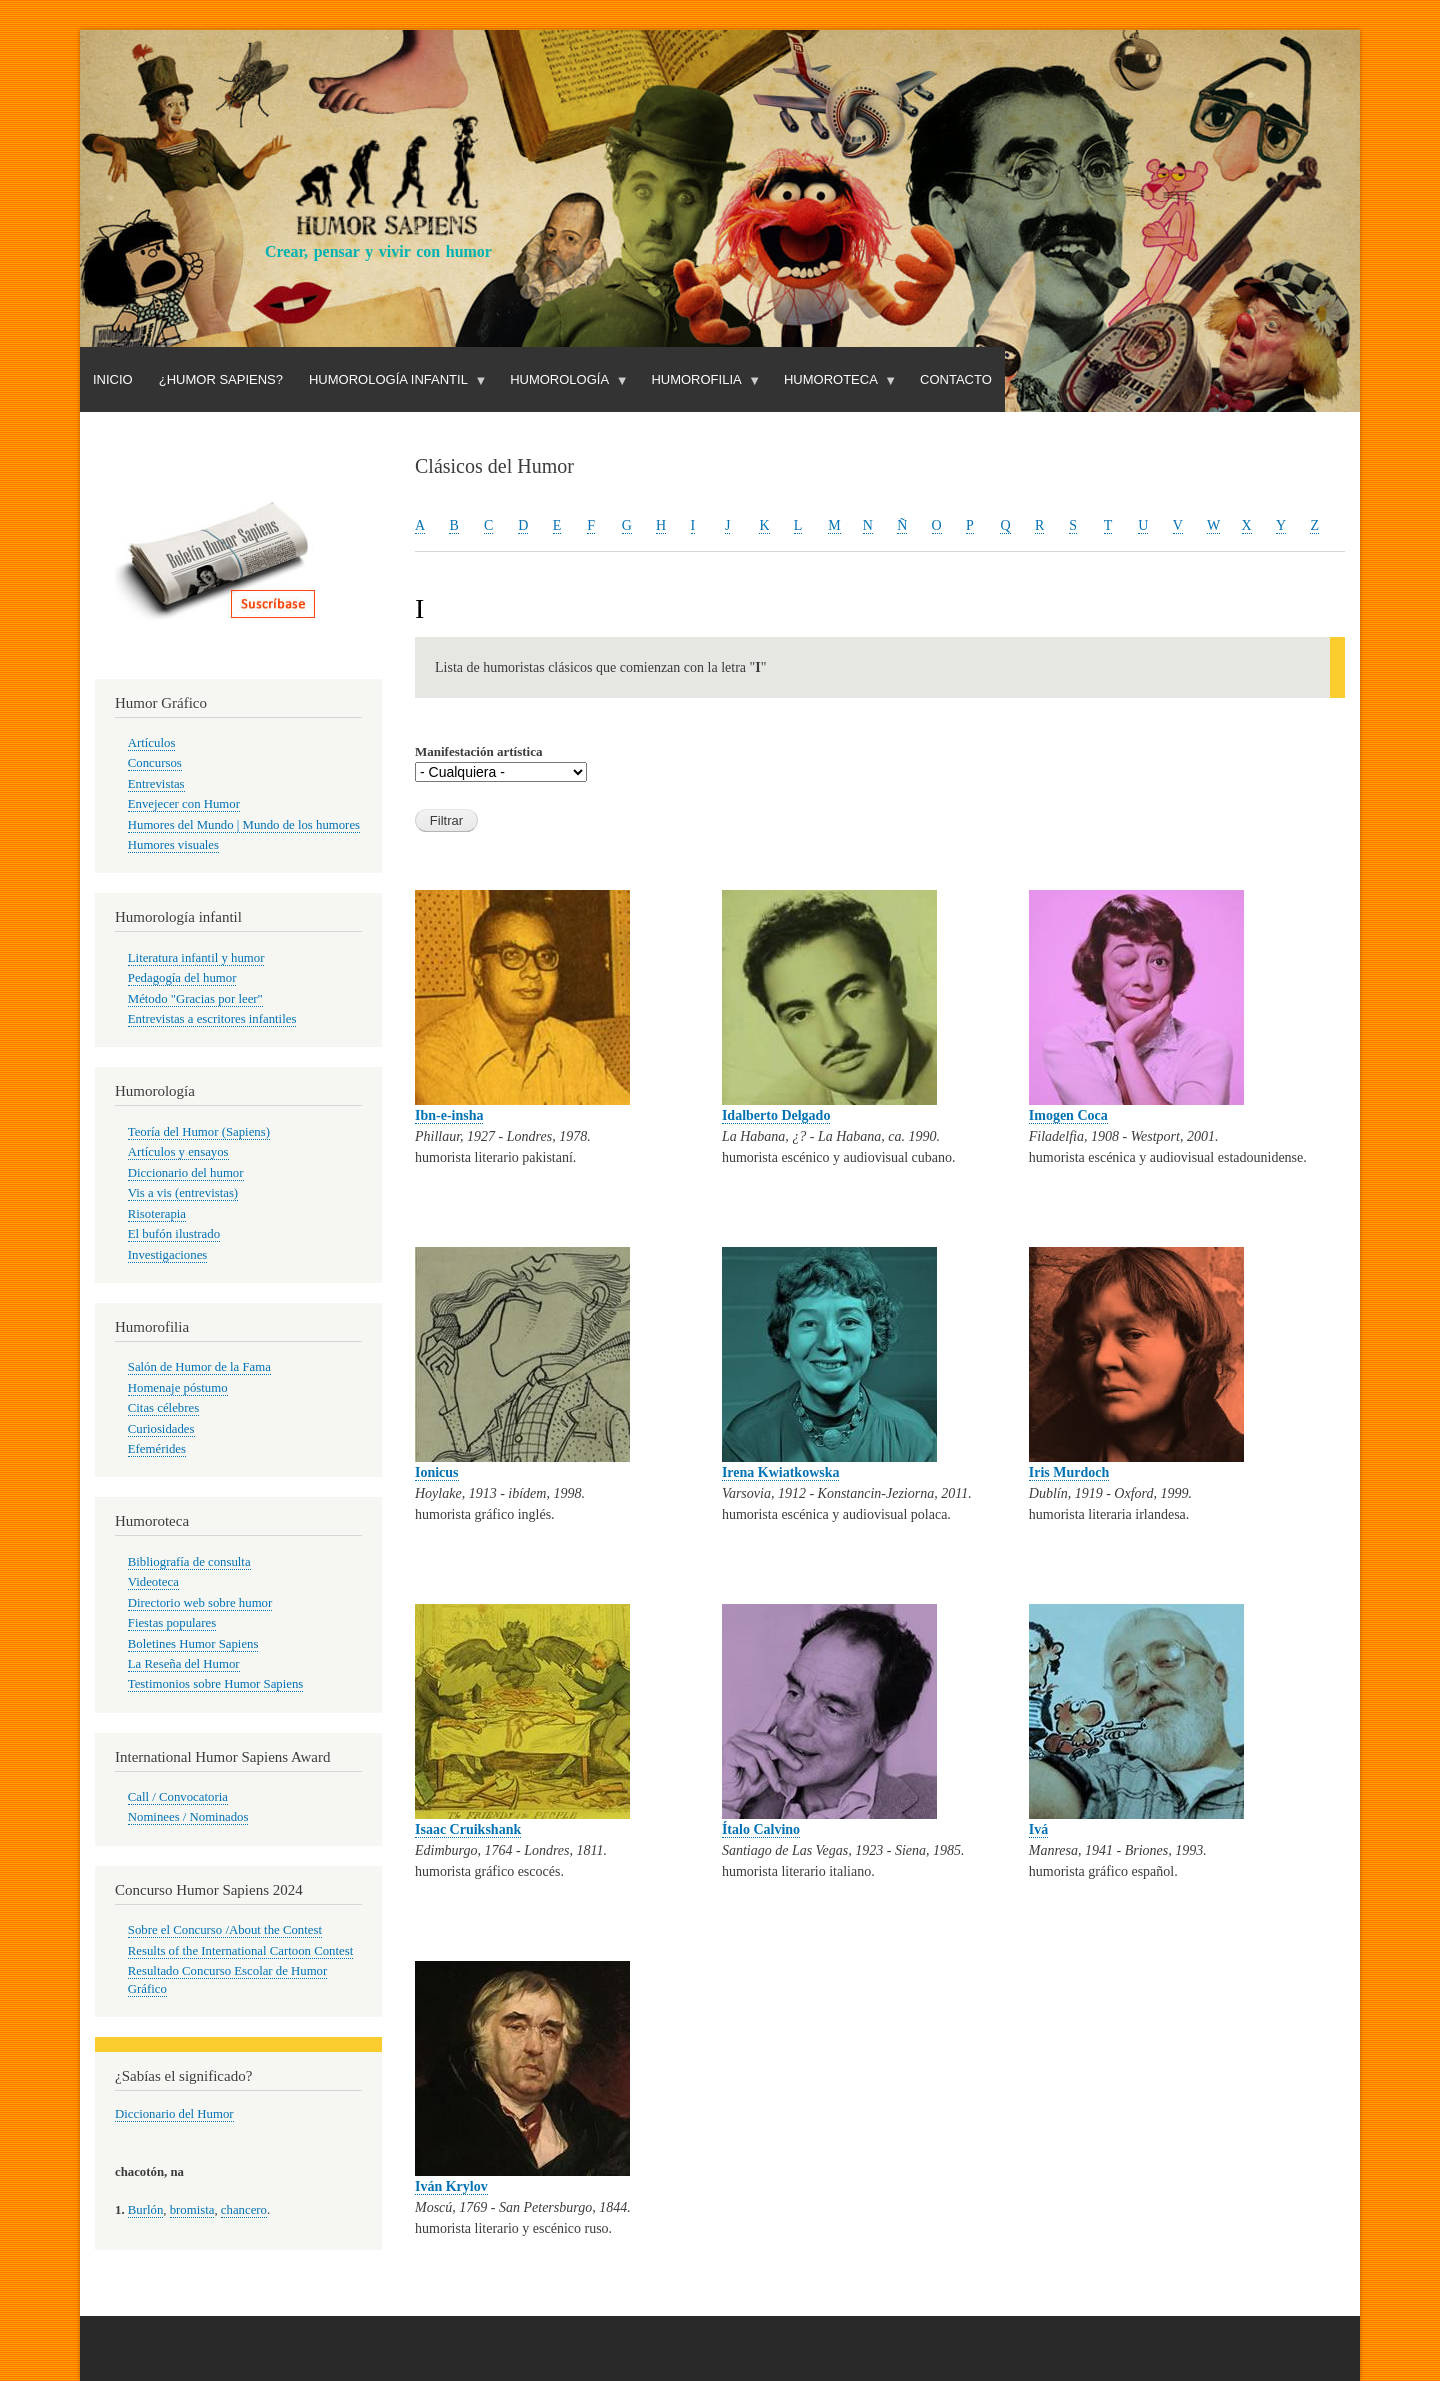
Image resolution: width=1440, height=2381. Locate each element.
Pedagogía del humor (182, 978)
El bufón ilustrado (174, 1234)
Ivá (1038, 1829)
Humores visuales (173, 845)
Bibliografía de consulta (189, 1562)
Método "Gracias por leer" (195, 999)
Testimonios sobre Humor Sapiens (216, 1684)
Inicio (113, 379)
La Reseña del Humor (184, 1664)
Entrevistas (156, 784)
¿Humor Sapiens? (221, 379)
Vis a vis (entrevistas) (183, 1193)
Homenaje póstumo (178, 1388)
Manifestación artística (478, 751)
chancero (244, 2210)
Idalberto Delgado (776, 1115)
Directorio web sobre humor (200, 1603)
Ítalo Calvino (761, 1829)
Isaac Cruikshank (468, 1829)
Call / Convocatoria (178, 1797)
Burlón (146, 2210)
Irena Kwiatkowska (781, 1472)
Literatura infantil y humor (196, 958)
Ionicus (437, 1472)
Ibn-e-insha (449, 1115)
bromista (192, 2210)
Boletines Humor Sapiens (193, 1644)
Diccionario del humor (186, 1173)
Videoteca (153, 1582)
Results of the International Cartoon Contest (240, 1951)
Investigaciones (168, 1255)
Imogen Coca (1068, 1115)
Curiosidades (161, 1429)
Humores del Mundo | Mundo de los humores (244, 825)
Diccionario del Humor (174, 2114)
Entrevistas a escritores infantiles (212, 1019)
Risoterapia (157, 1214)
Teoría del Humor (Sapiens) (199, 1132)
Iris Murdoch (1069, 1472)
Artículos (152, 743)
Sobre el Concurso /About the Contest (225, 1930)
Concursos (155, 763)
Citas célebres (163, 1408)
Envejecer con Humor (184, 804)
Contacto (956, 379)
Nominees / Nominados (188, 1817)
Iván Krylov (451, 2186)
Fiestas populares (172, 1623)
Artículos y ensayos (178, 1152)
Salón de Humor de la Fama (199, 1367)
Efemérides (157, 1449)
